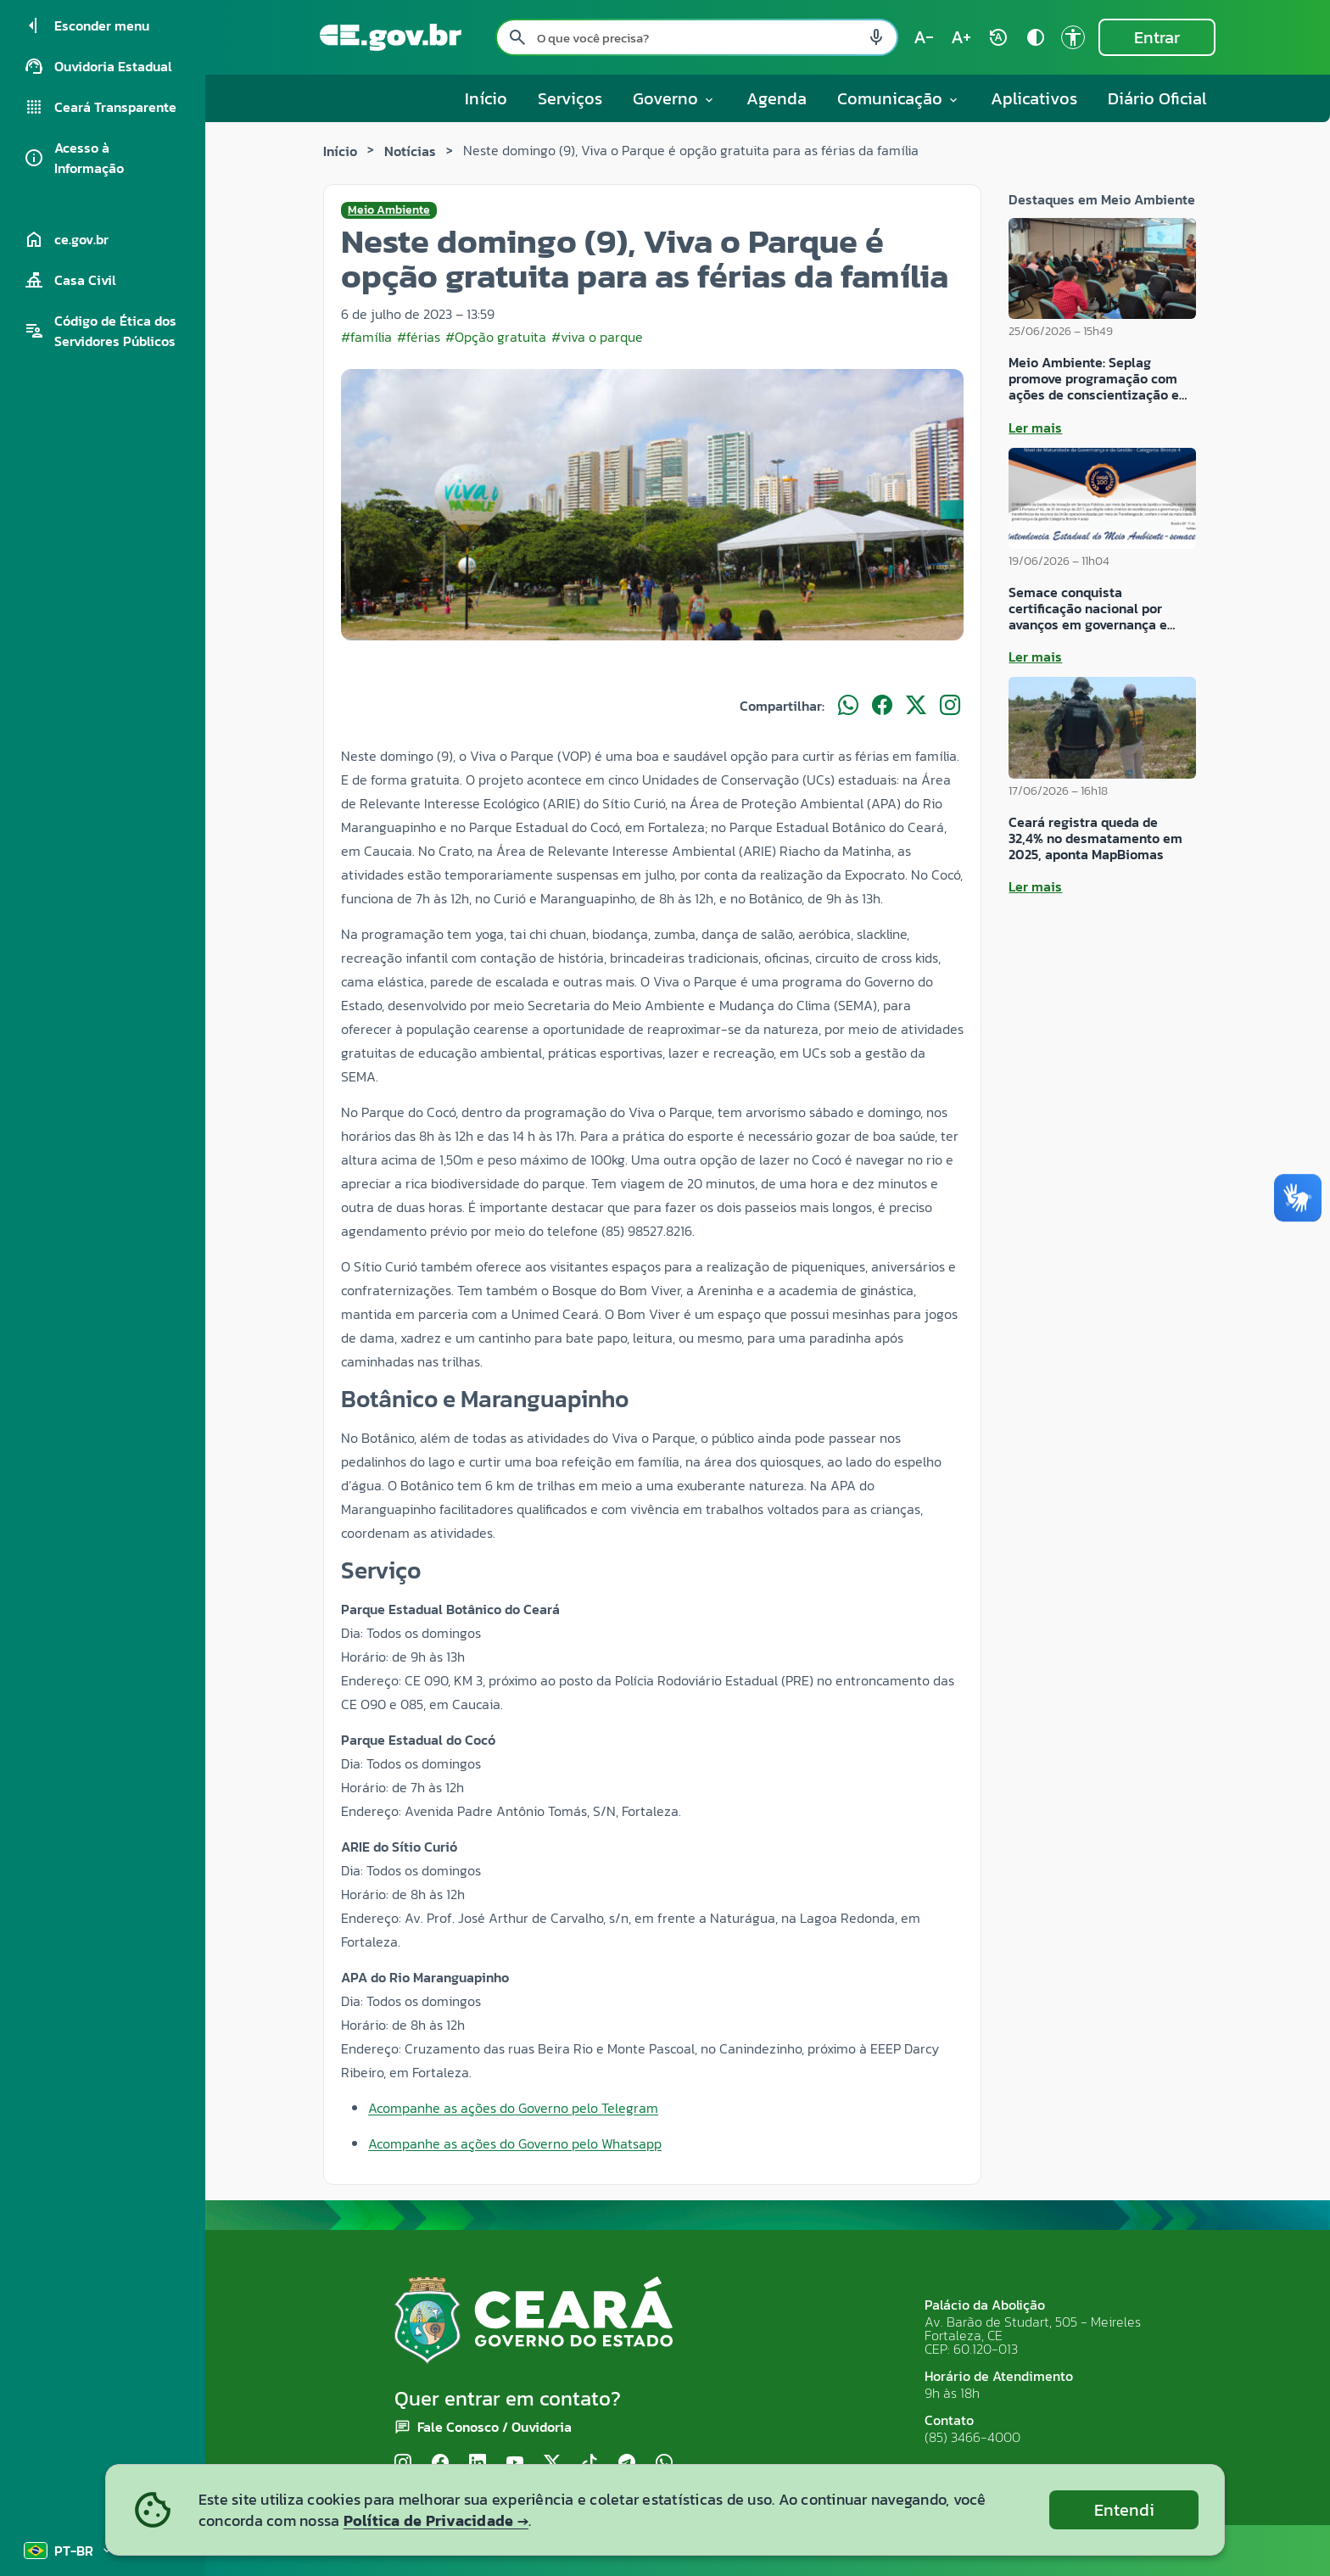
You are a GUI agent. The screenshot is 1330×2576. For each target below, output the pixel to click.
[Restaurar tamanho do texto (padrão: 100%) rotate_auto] (998, 37)
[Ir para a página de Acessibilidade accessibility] (1073, 37)
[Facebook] (440, 2463)
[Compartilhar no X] (916, 706)
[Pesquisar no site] (697, 37)
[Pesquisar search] (517, 37)
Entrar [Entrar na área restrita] (1157, 37)
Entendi (1124, 2510)
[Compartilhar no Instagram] (950, 706)
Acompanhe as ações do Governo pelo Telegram (513, 2108)
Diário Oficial (1157, 98)
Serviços (570, 98)
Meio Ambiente (389, 210)
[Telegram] (626, 2463)
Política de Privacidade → (436, 2520)
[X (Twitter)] (552, 2463)
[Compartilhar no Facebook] (882, 706)
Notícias (410, 151)
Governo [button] (674, 98)
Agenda (776, 98)
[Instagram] (402, 2463)
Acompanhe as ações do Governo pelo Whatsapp (515, 2143)
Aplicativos (1034, 98)
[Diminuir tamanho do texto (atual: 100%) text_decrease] (924, 37)
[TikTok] (589, 2463)
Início (486, 98)
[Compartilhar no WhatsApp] (848, 706)
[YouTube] (514, 2463)
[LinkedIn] (477, 2463)
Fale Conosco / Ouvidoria (494, 2427)
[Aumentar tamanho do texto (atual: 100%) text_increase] (961, 37)
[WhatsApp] (664, 2463)
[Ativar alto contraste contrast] (1036, 37)
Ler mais (1035, 427)
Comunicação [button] (898, 98)
